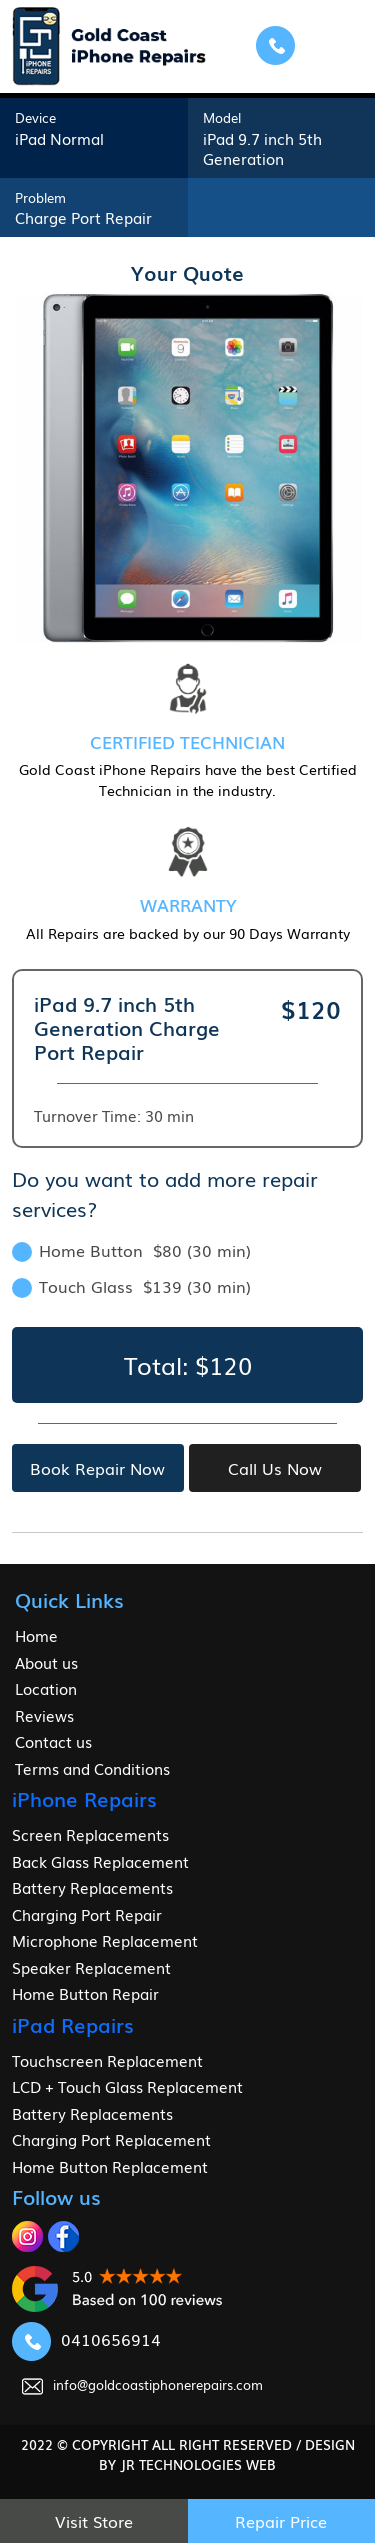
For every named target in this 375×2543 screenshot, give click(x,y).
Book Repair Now (97, 1468)
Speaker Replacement (91, 1967)
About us (46, 1662)
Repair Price (281, 2521)
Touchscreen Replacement (107, 2060)
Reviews (44, 1715)
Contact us (53, 1741)
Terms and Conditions (92, 1768)
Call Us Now (275, 1468)
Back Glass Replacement (100, 1861)
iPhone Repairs (84, 1798)
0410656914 (86, 2339)
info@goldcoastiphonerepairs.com (142, 2384)
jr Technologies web (198, 2464)
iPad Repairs (73, 2024)
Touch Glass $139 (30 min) (131, 1286)
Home (36, 1635)
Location (46, 1688)
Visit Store (94, 2521)
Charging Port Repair (87, 1914)
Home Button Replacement (110, 2166)
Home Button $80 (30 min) (131, 1250)
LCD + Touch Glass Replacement (127, 2086)
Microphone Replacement (105, 1940)
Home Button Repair (85, 1993)
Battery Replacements (92, 1887)
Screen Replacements (90, 1834)
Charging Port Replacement (111, 2139)
